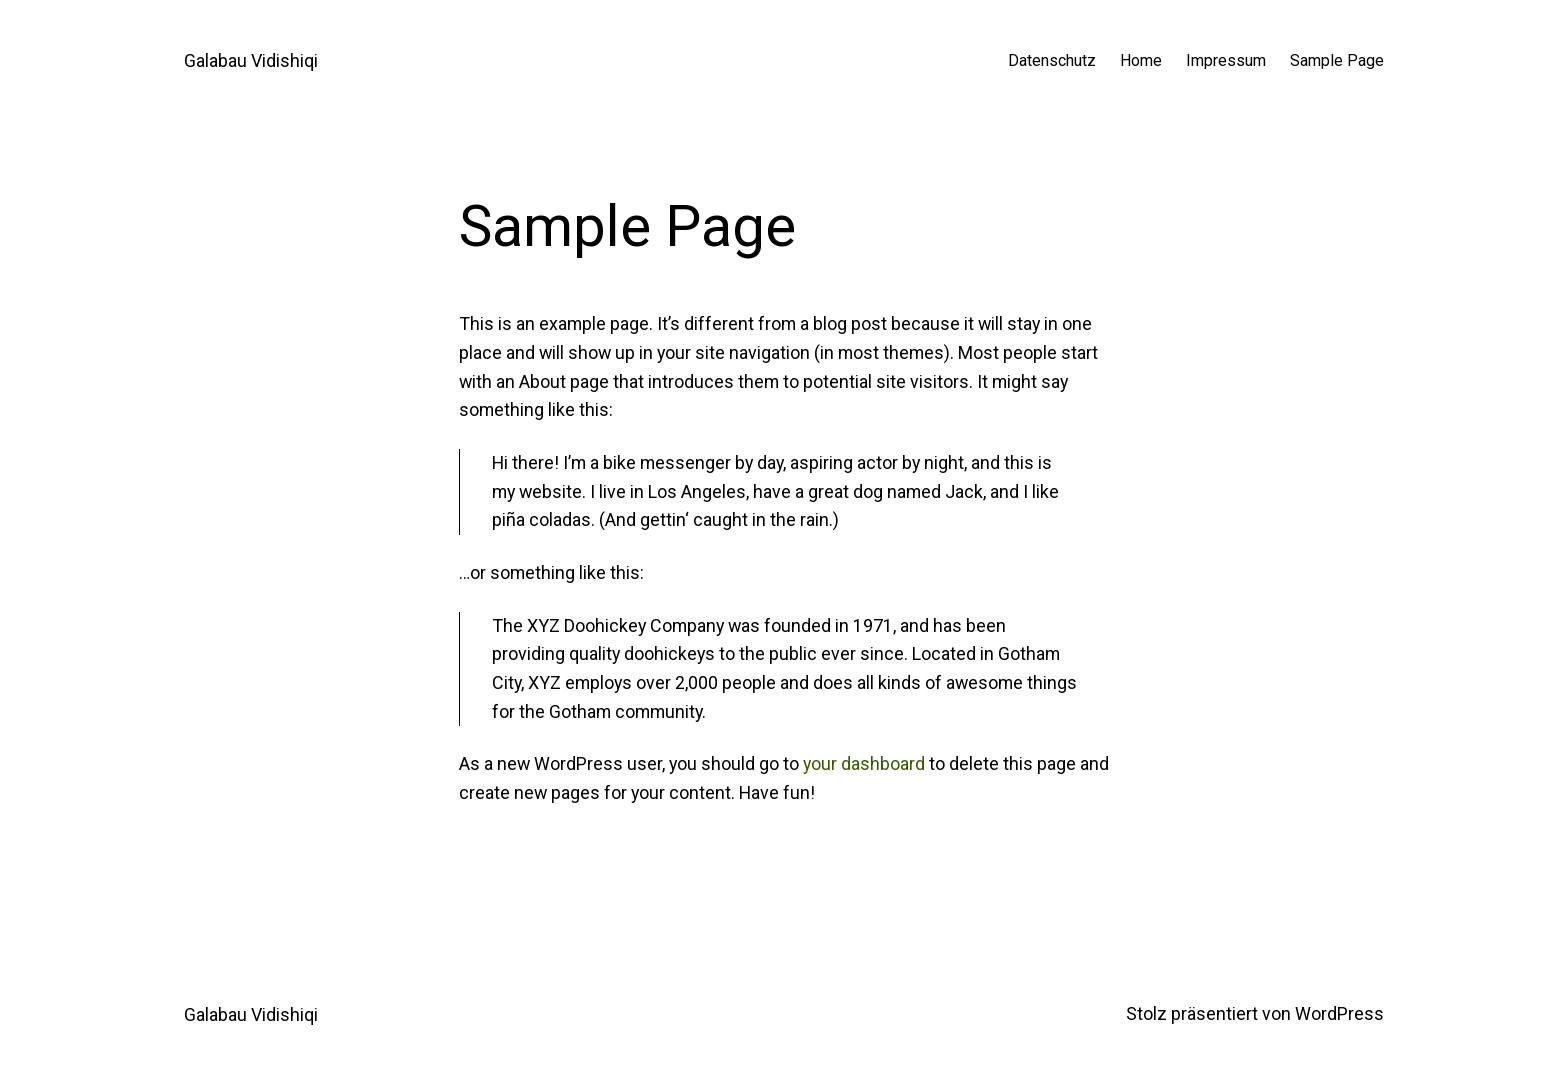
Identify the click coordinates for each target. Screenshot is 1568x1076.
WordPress (1339, 1013)
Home (1141, 60)
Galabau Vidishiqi (251, 60)
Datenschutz (1052, 60)
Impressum (1226, 60)
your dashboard (864, 763)
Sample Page (1337, 60)
